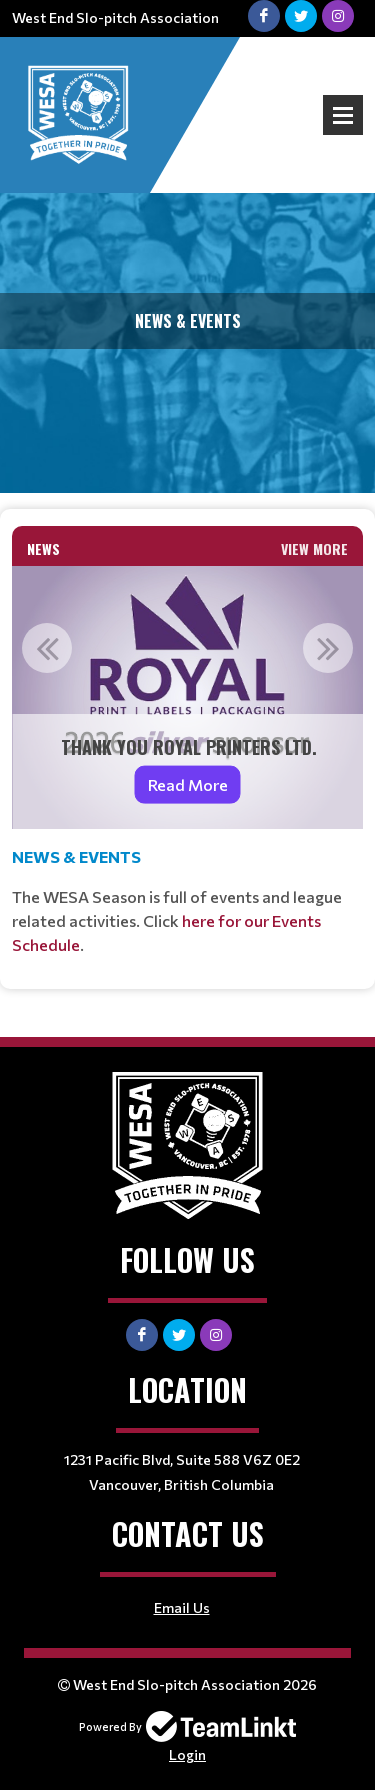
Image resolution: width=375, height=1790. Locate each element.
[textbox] (187, 901)
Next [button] (328, 648)
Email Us (182, 1607)
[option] (187, 697)
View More (314, 548)
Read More (188, 784)
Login (187, 1754)
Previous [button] (47, 648)
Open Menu (343, 115)
